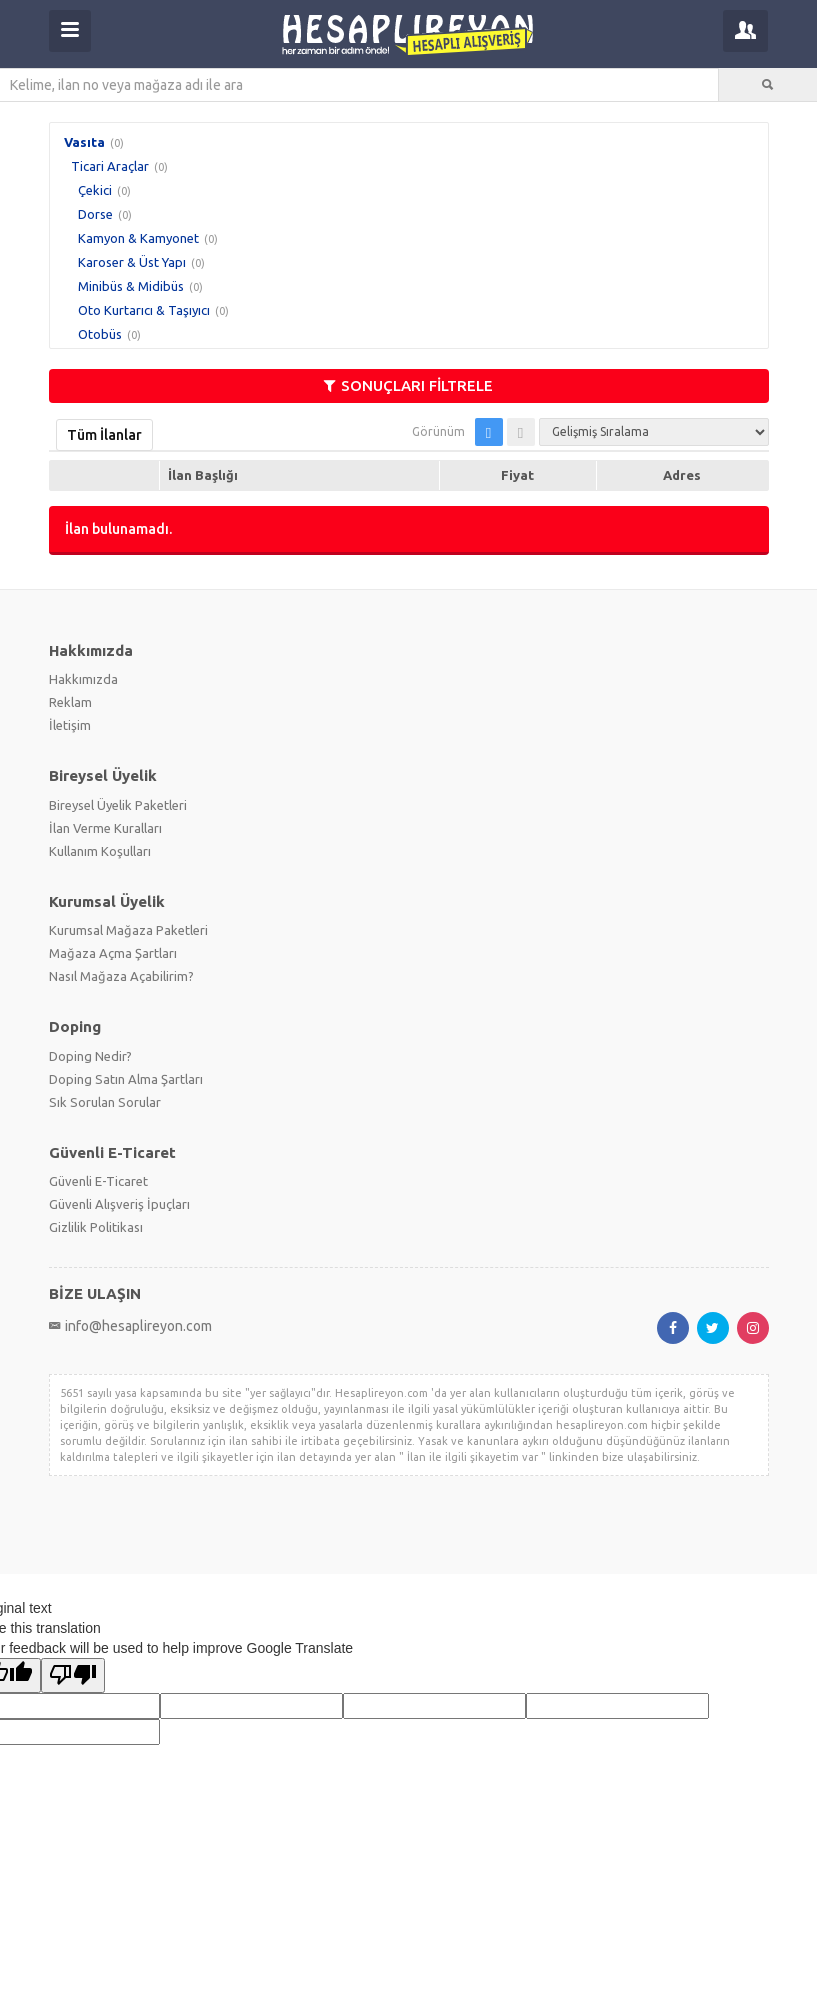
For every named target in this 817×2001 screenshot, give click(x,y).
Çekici (95, 190)
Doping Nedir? (90, 1056)
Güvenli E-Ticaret (98, 1181)
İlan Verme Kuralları (105, 828)
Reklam (70, 702)
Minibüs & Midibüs (131, 286)
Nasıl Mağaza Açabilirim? (121, 976)
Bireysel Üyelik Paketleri (118, 805)
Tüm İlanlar (104, 435)
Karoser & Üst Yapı (132, 262)
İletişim (70, 725)
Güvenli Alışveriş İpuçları (119, 1204)
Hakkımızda (83, 679)
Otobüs (100, 334)
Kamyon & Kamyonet (138, 238)
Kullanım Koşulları (100, 851)
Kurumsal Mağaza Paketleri (128, 930)
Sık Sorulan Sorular (105, 1102)
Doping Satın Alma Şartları (126, 1079)
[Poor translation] (73, 1675)
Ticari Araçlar (110, 166)
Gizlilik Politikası (96, 1227)
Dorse (95, 214)
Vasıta (84, 142)
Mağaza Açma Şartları (113, 953)
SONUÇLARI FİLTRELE (408, 385)
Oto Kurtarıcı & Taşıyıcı (144, 310)
